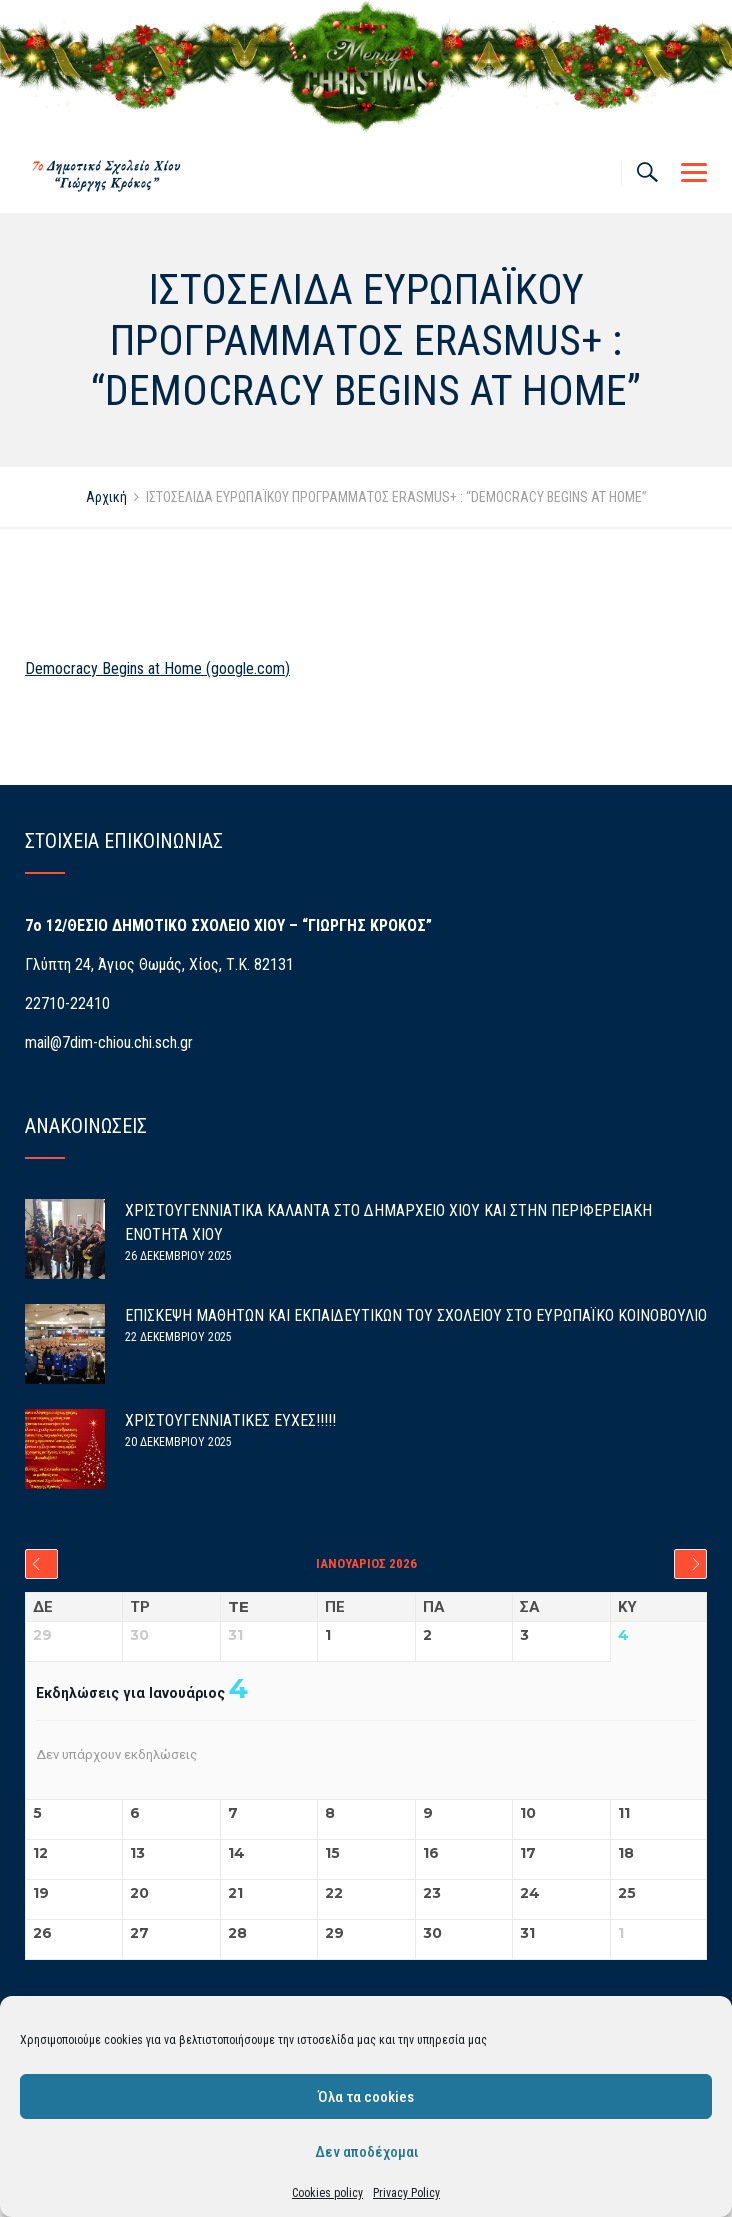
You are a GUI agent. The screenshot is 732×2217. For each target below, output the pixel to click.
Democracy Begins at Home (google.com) (157, 668)
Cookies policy (327, 2193)
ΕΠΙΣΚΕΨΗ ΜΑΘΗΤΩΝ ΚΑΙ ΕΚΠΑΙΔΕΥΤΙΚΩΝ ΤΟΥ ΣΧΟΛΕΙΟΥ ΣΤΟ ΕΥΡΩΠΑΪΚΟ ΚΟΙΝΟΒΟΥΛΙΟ (416, 1315)
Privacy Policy (406, 2193)
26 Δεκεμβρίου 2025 (178, 1256)
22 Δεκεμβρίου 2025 (178, 1337)
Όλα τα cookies (366, 2097)
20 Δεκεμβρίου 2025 (178, 1442)
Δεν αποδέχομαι (366, 2152)
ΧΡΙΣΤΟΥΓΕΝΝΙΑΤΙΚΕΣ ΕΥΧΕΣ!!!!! (230, 1420)
